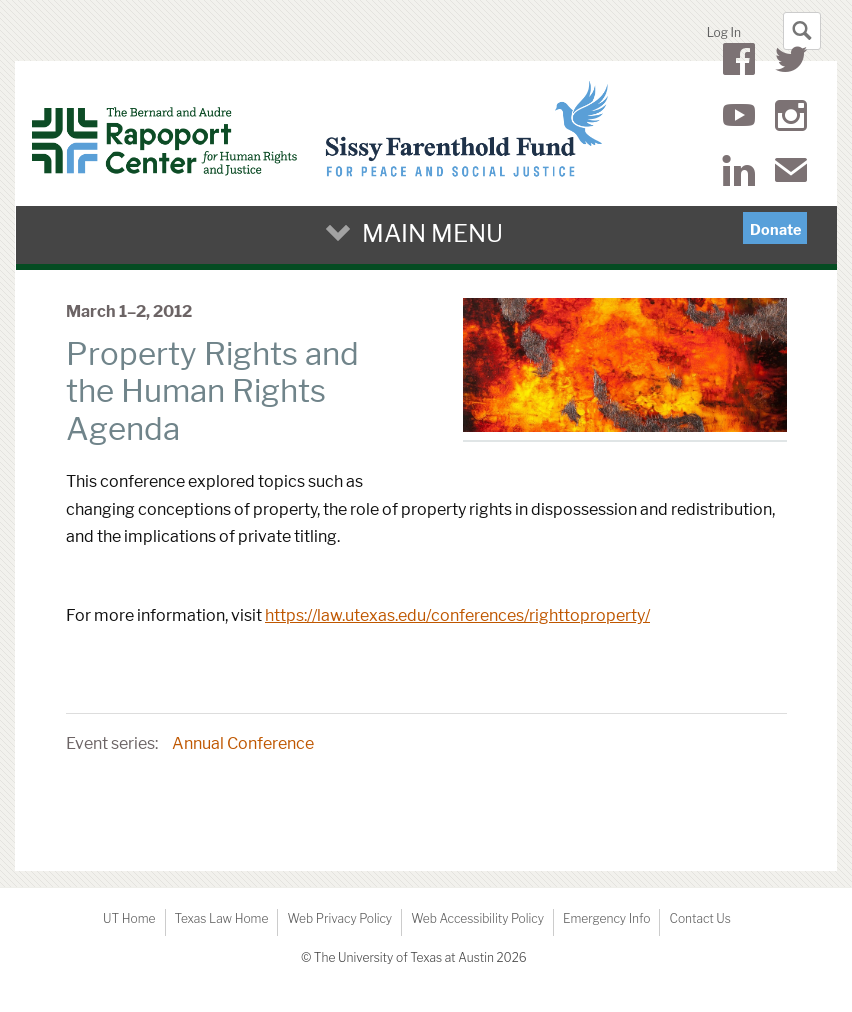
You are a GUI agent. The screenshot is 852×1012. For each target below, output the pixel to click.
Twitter (791, 63)
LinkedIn (738, 174)
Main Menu (432, 233)
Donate (775, 230)
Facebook (739, 63)
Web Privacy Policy (339, 918)
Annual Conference (243, 743)
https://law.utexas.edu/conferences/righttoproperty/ (457, 615)
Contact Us (699, 918)
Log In (724, 32)
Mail (791, 174)
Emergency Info (607, 918)
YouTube (739, 119)
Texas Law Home (222, 918)
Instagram (791, 119)
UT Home (129, 918)
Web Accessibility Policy (477, 918)
